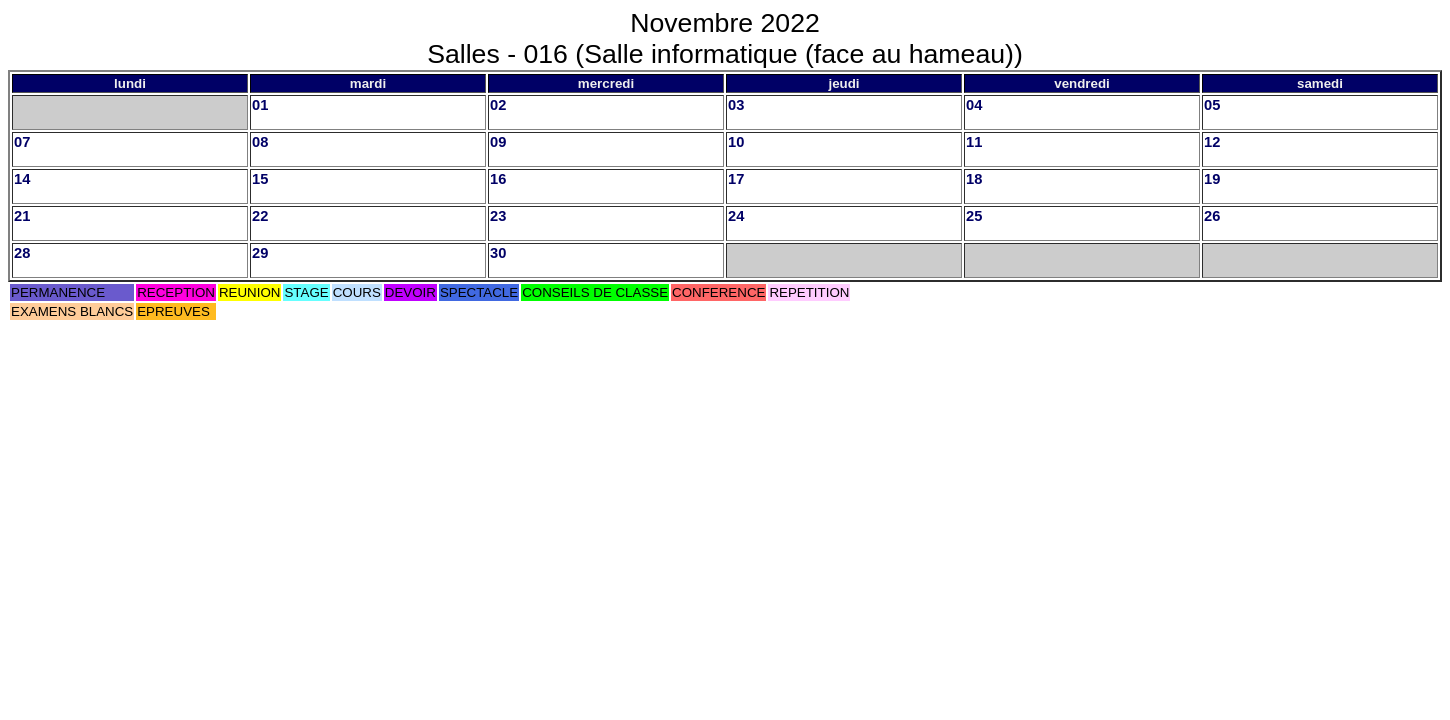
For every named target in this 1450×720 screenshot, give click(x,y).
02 (498, 105)
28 (22, 253)
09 (498, 142)
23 (498, 216)
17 (736, 179)
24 (736, 216)
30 (498, 253)
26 (1212, 216)
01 (260, 105)
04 (974, 105)
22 (260, 216)
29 (260, 253)
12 (1212, 142)
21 (22, 216)
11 (974, 142)
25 (974, 216)
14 (22, 179)
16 (498, 179)
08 (260, 142)
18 (974, 179)
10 (736, 142)
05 (1212, 105)
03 (736, 105)
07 (22, 142)
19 (1212, 179)
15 (260, 179)
